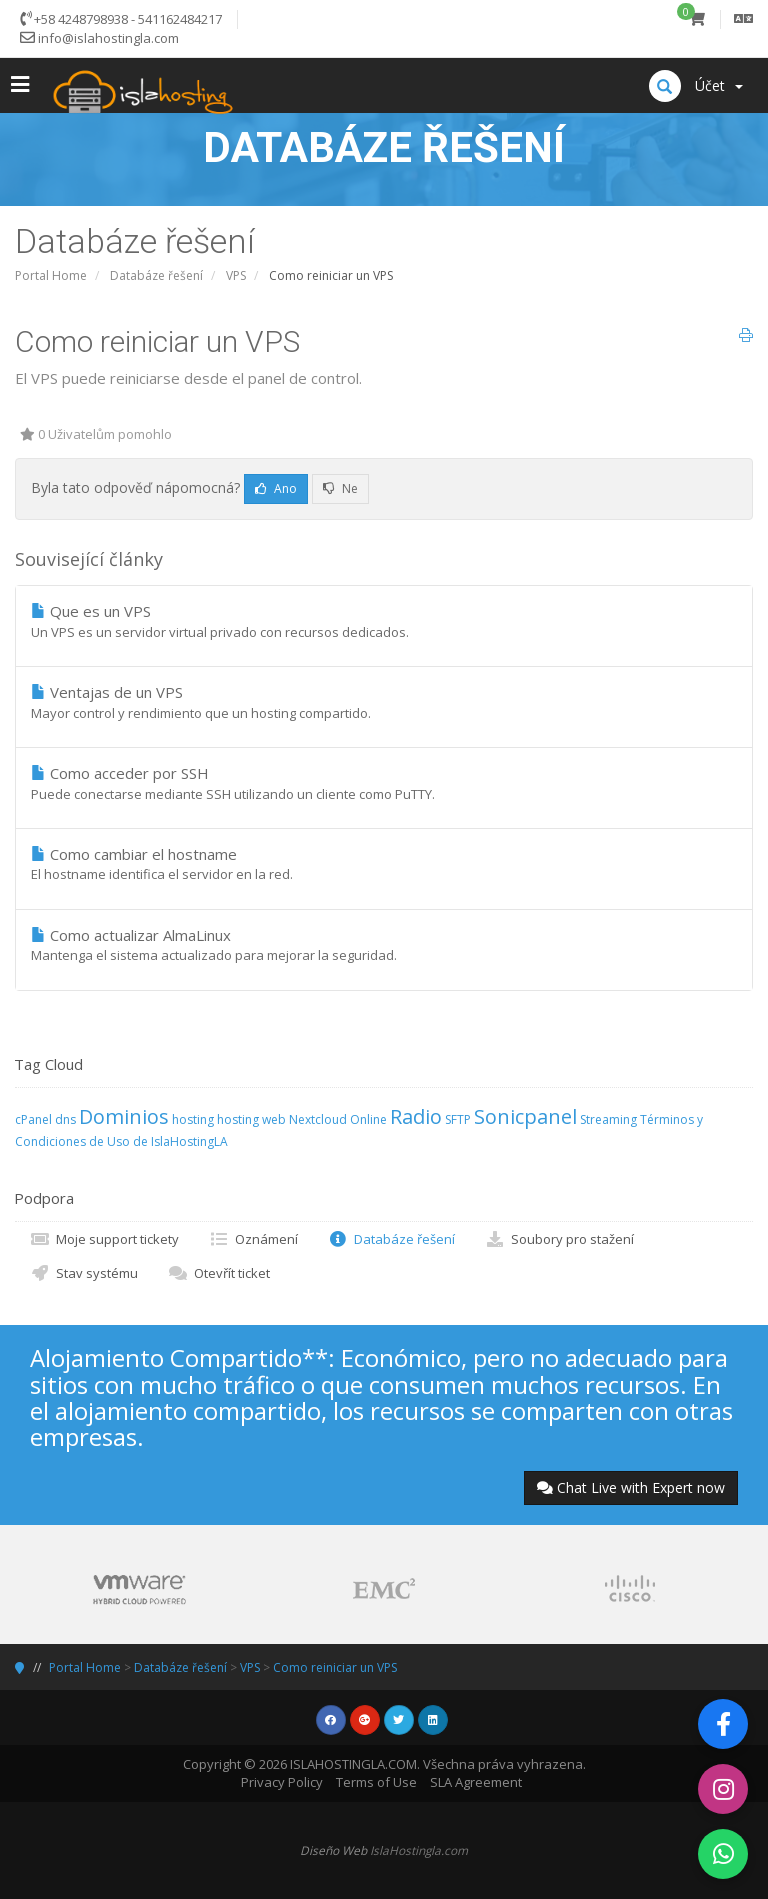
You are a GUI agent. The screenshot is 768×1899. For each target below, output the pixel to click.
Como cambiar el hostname (384, 864)
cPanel (33, 1119)
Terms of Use (376, 1782)
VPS (236, 275)
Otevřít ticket (219, 1273)
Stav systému (84, 1273)
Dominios (124, 1116)
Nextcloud (318, 1119)
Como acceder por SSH (384, 783)
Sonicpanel (525, 1116)
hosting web (251, 1119)
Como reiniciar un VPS (335, 1667)
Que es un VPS (384, 621)
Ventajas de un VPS (384, 702)
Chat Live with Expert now (631, 1487)
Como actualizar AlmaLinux (384, 945)
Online (368, 1119)
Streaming (608, 1119)
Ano (276, 488)
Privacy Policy (282, 1782)
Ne (340, 488)
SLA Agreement (476, 1782)
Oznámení (253, 1239)
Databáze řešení (156, 275)
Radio (416, 1116)
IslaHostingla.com (419, 1850)
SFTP (458, 1119)
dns (65, 1119)
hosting (193, 1119)
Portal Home (51, 275)
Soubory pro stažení (559, 1239)
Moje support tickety (104, 1239)
